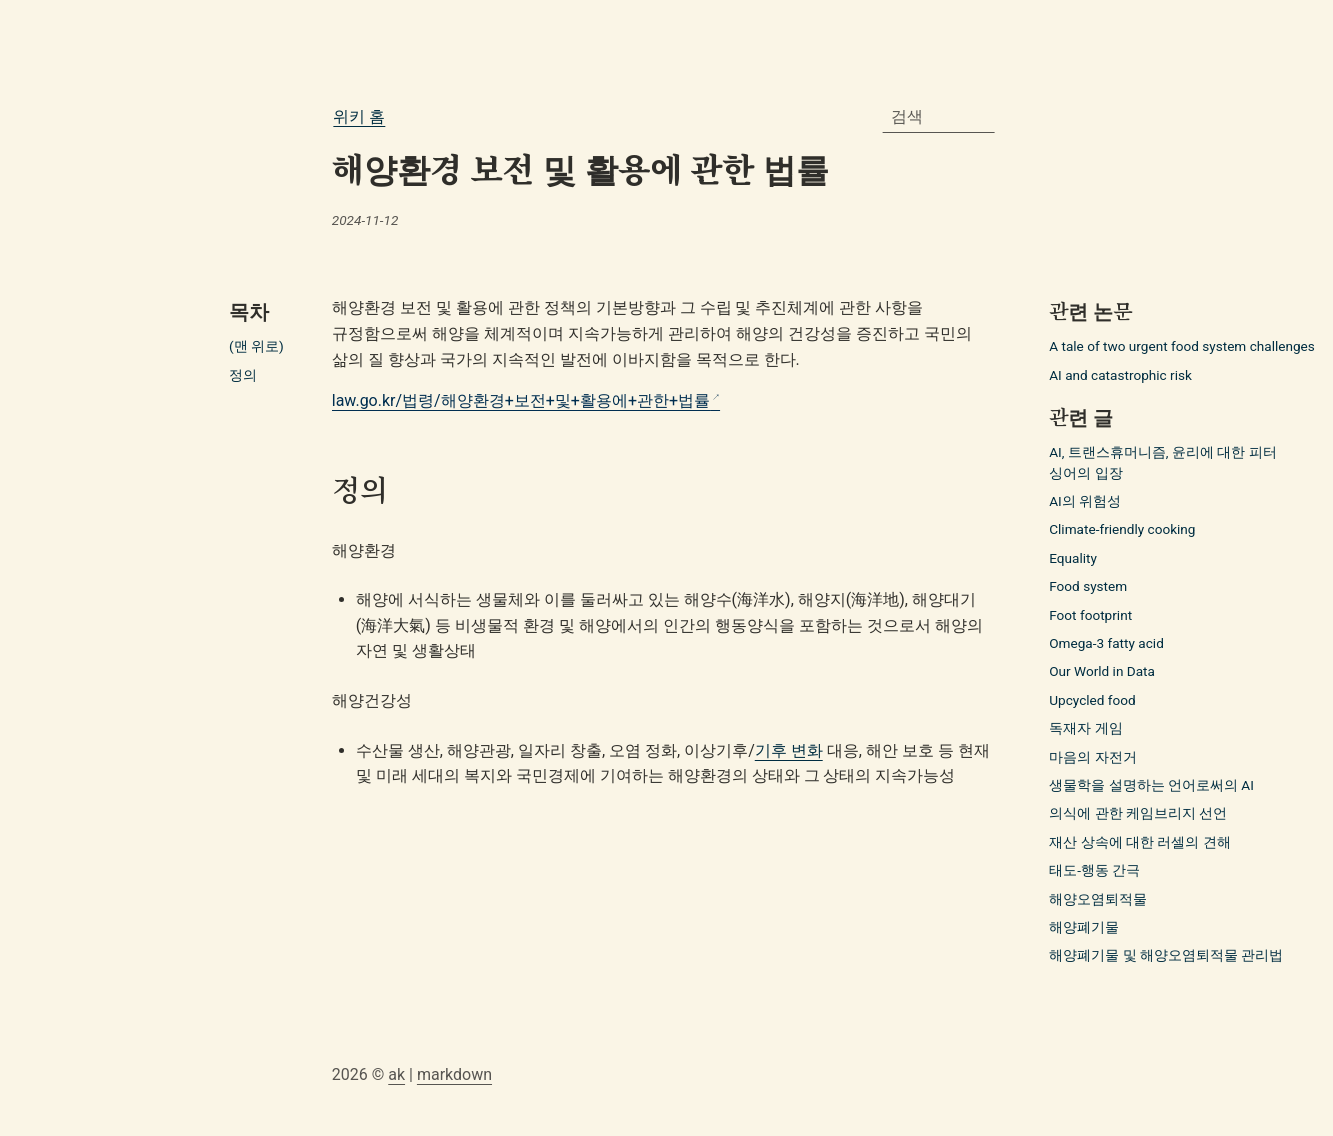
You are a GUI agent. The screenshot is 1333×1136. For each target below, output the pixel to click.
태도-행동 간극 (1094, 870)
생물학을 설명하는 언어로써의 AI (1151, 785)
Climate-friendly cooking (1122, 529)
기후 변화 (789, 750)
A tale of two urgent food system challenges (1182, 346)
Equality (1073, 558)
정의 (243, 375)
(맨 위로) (256, 346)
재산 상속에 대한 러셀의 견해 (1140, 842)
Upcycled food (1092, 700)
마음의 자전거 (1092, 757)
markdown (454, 1074)
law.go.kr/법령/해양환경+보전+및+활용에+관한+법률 (521, 400)
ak (396, 1074)
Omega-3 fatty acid (1106, 643)
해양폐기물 (1084, 927)
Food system (1088, 586)
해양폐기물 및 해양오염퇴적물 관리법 (1166, 955)
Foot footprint (1090, 615)
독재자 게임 (1085, 728)
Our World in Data (1102, 671)
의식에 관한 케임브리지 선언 (1138, 813)
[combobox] (939, 117)
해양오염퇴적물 (1098, 899)
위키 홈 (359, 116)
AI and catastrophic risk (1120, 375)
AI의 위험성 (1085, 501)
